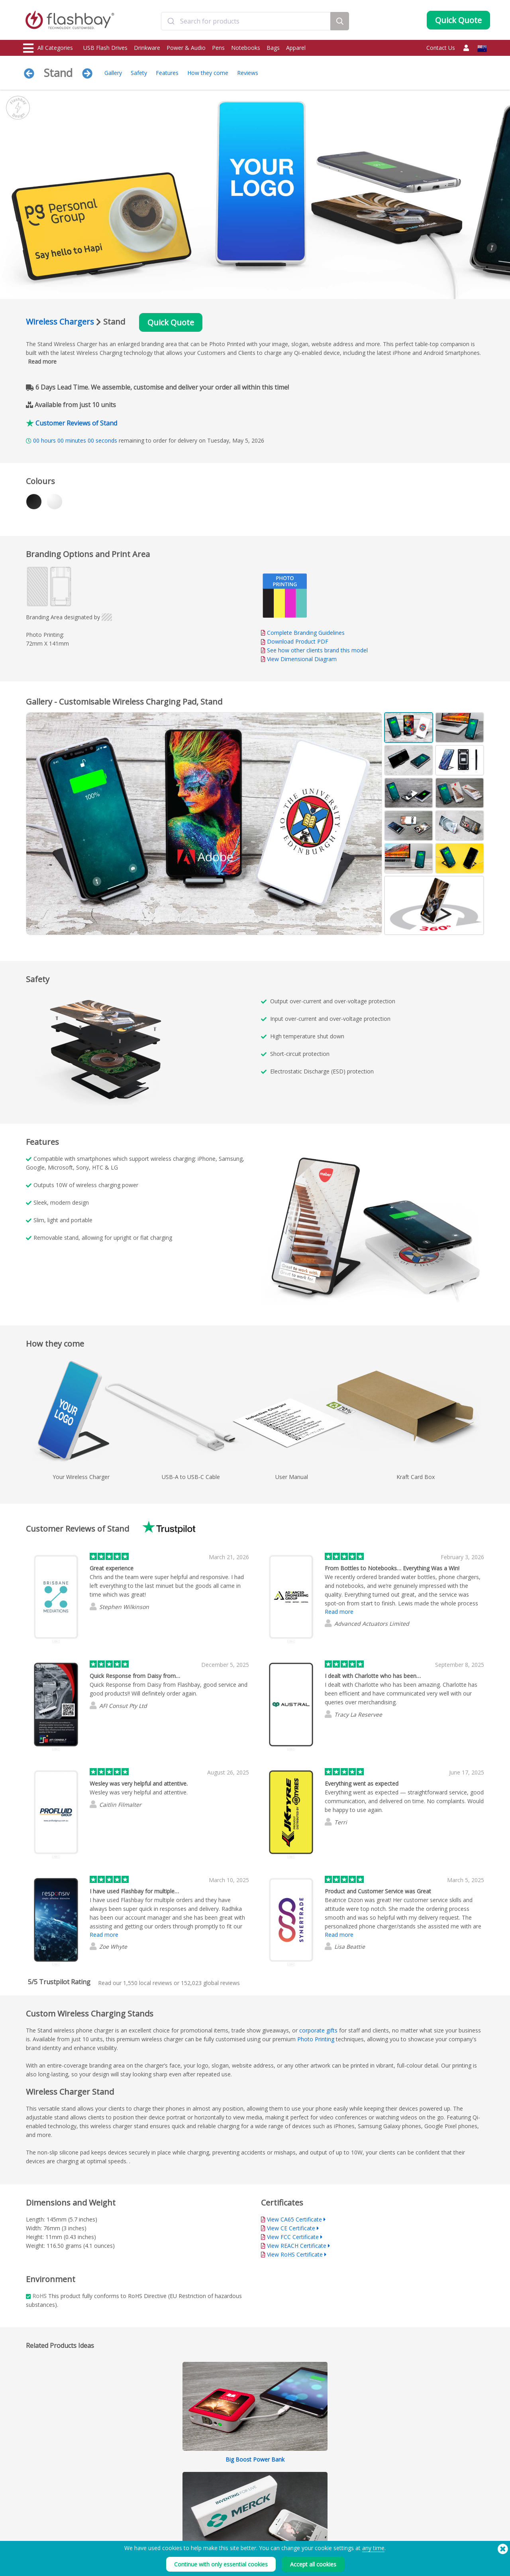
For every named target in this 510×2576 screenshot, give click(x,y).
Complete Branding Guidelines (306, 632)
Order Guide (226, 2482)
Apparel (296, 47)
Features (167, 73)
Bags (273, 47)
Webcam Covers (42, 2509)
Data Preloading (136, 2482)
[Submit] (170, 21)
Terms (313, 2482)
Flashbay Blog (419, 2482)
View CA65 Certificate (294, 2219)
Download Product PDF (294, 641)
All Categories (48, 48)
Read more (42, 361)
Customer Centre (231, 2491)
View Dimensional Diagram (302, 659)
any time (373, 2548)
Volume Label (133, 2518)
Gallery (113, 73)
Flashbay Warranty (233, 2509)
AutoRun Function (137, 2500)
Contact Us (440, 47)
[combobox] (246, 21)
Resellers (222, 2518)
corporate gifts (318, 2030)
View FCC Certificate (293, 2237)
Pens (218, 47)
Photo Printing (315, 2039)
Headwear (35, 2526)
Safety (139, 73)
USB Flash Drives (105, 47)
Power (31, 2500)
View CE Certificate (291, 2228)
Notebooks (245, 47)
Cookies (315, 2491)
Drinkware (147, 47)
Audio (30, 2535)
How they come (207, 73)
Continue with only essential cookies (221, 2564)
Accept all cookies (313, 2564)
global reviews (210, 1983)
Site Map (221, 2526)
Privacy (314, 2500)
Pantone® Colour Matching (148, 2491)
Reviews (247, 73)
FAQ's (218, 2500)
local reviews (147, 1983)
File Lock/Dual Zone (140, 2509)
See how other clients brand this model (317, 650)
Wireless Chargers (60, 321)
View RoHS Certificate (295, 2254)
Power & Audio (186, 47)
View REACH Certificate (296, 2245)
